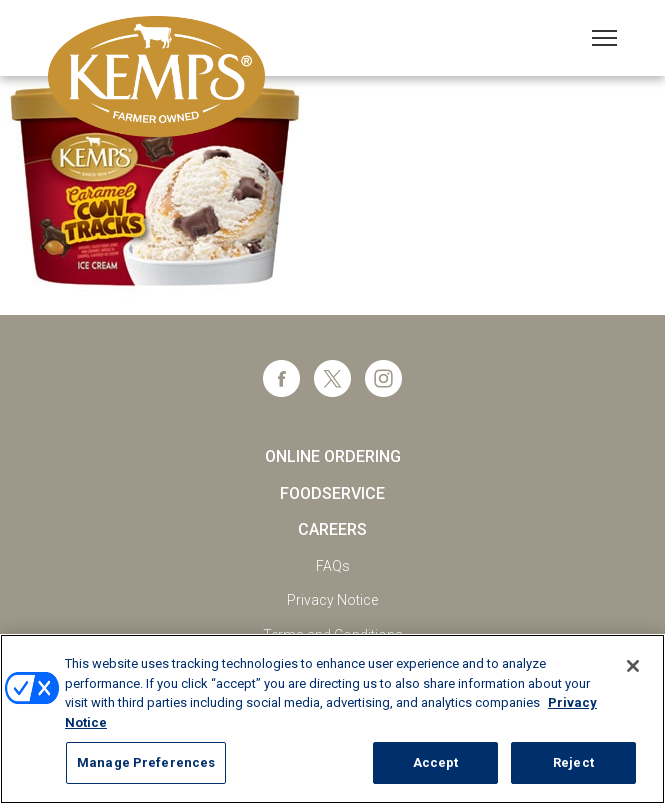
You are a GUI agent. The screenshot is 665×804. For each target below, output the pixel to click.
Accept (436, 762)
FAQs (333, 566)
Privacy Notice (332, 600)
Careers (332, 529)
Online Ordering (333, 456)
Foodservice (332, 493)
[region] (332, 719)
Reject (573, 762)
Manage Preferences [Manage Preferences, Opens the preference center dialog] (146, 762)
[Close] (633, 666)
